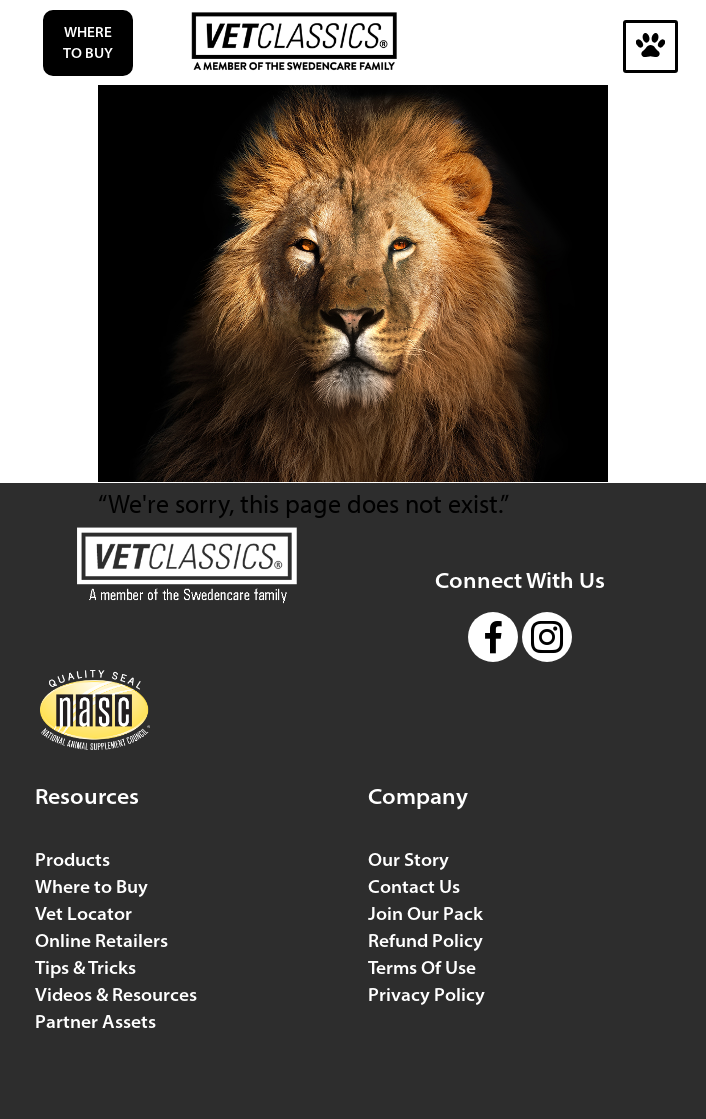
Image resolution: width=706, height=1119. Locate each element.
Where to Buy (88, 42)
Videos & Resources (116, 994)
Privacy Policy (426, 994)
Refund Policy (425, 940)
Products (72, 859)
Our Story (408, 859)
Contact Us (414, 886)
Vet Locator (83, 913)
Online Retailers (101, 940)
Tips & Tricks (85, 967)
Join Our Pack (425, 913)
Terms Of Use (422, 967)
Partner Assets (95, 1021)
